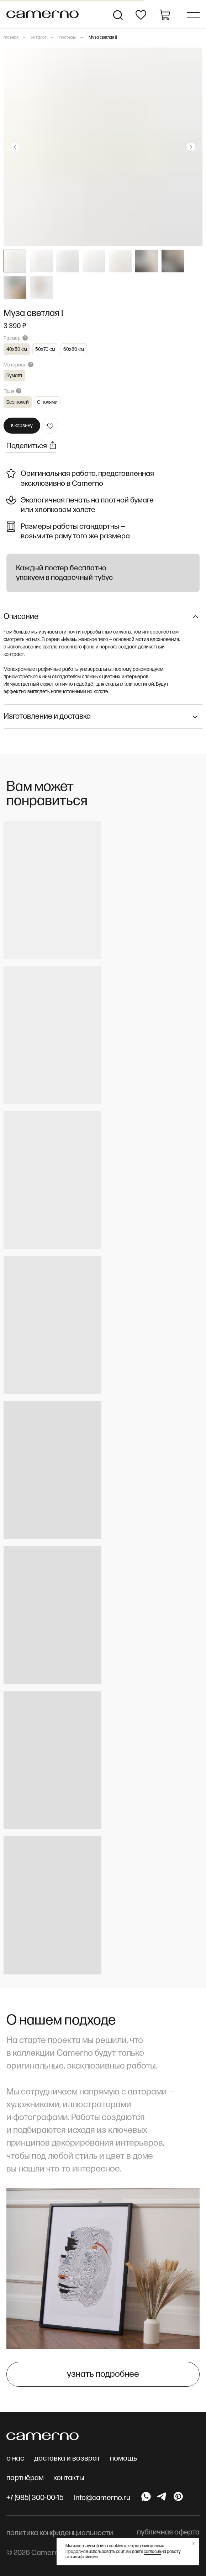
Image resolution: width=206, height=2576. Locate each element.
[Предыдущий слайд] (15, 147)
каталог (39, 37)
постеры (67, 37)
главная (11, 37)
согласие (152, 2551)
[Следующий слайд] (191, 147)
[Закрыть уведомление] (193, 2543)
